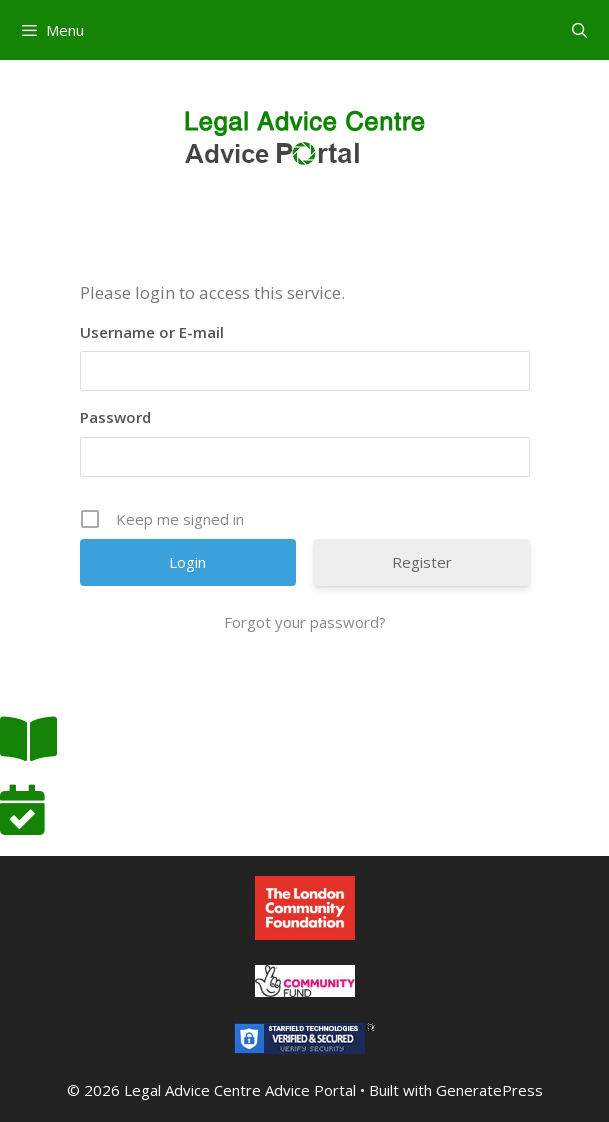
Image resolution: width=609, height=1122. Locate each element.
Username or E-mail (152, 332)
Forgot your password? (305, 622)
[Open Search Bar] (579, 30)
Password (115, 417)
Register (422, 562)
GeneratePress (489, 1090)
